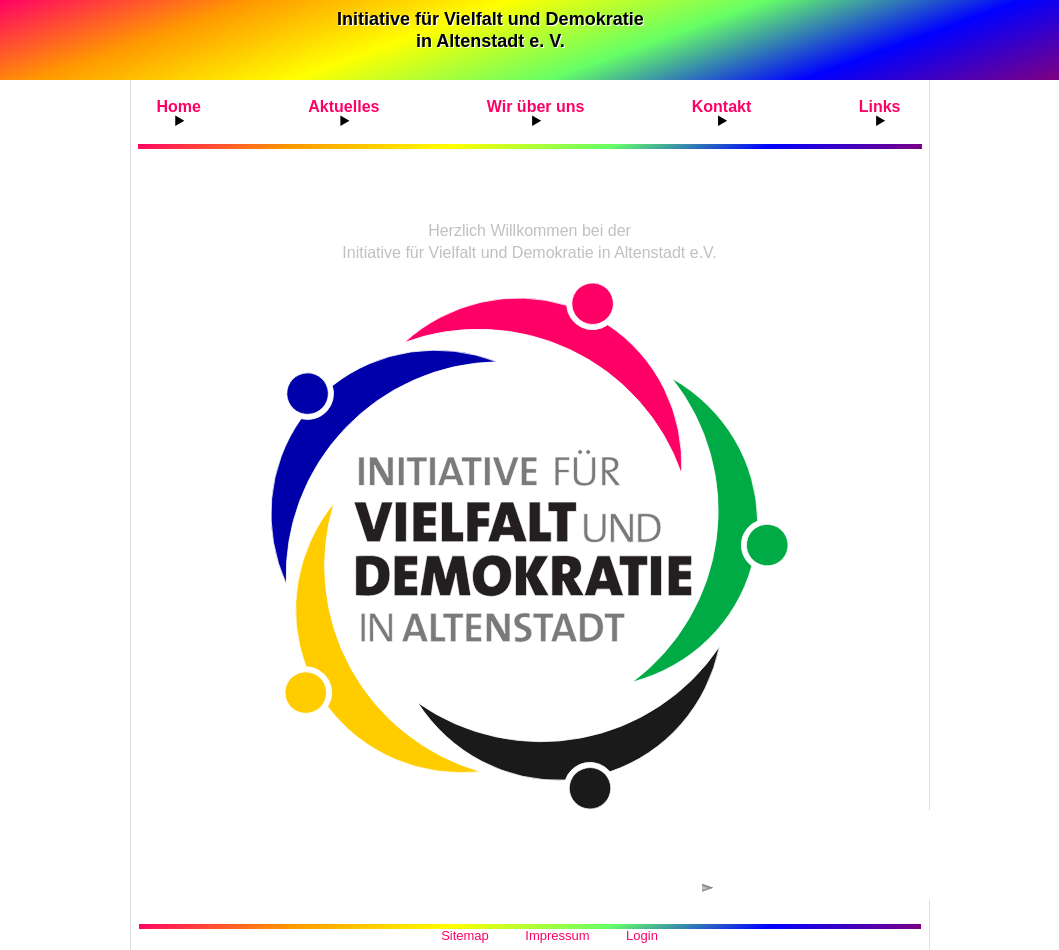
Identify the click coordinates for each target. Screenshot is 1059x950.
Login (642, 935)
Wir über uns (536, 106)
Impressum (557, 935)
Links (880, 106)
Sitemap (465, 935)
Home (179, 106)
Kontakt (722, 106)
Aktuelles (343, 106)
